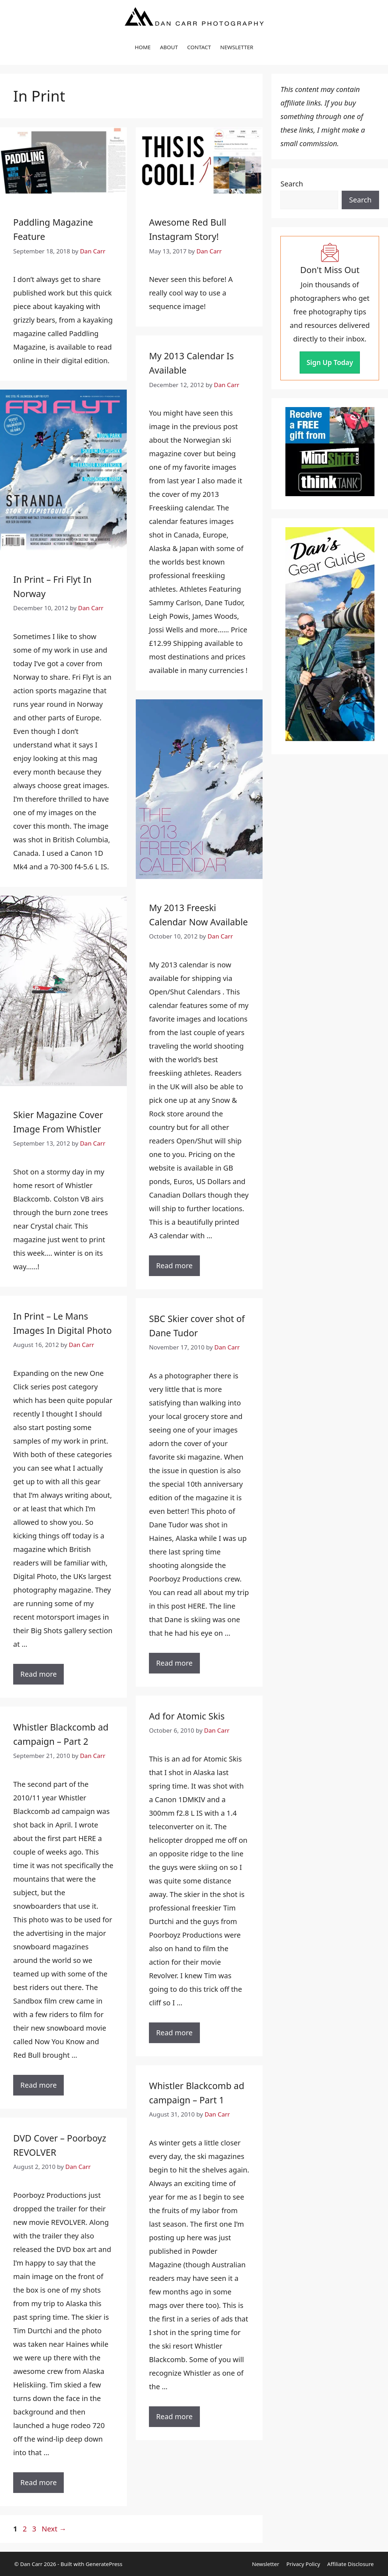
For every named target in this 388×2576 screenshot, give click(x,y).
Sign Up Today (329, 362)
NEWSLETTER (236, 47)
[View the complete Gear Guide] (329, 634)
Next (54, 2529)
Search (291, 184)
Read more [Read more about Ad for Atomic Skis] (174, 2032)
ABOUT (169, 47)
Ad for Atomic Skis (186, 1716)
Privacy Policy (303, 2563)
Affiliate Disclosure (350, 2563)
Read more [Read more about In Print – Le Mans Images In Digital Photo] (38, 1674)
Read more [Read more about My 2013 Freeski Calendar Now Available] (174, 1265)
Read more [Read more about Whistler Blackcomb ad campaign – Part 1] (174, 2416)
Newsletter (265, 2563)
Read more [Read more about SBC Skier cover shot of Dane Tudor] (174, 1663)
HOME (143, 47)
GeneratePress (104, 2563)
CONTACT (199, 47)
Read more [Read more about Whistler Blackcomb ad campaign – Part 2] (38, 2085)
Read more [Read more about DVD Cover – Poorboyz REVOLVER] (38, 2482)
